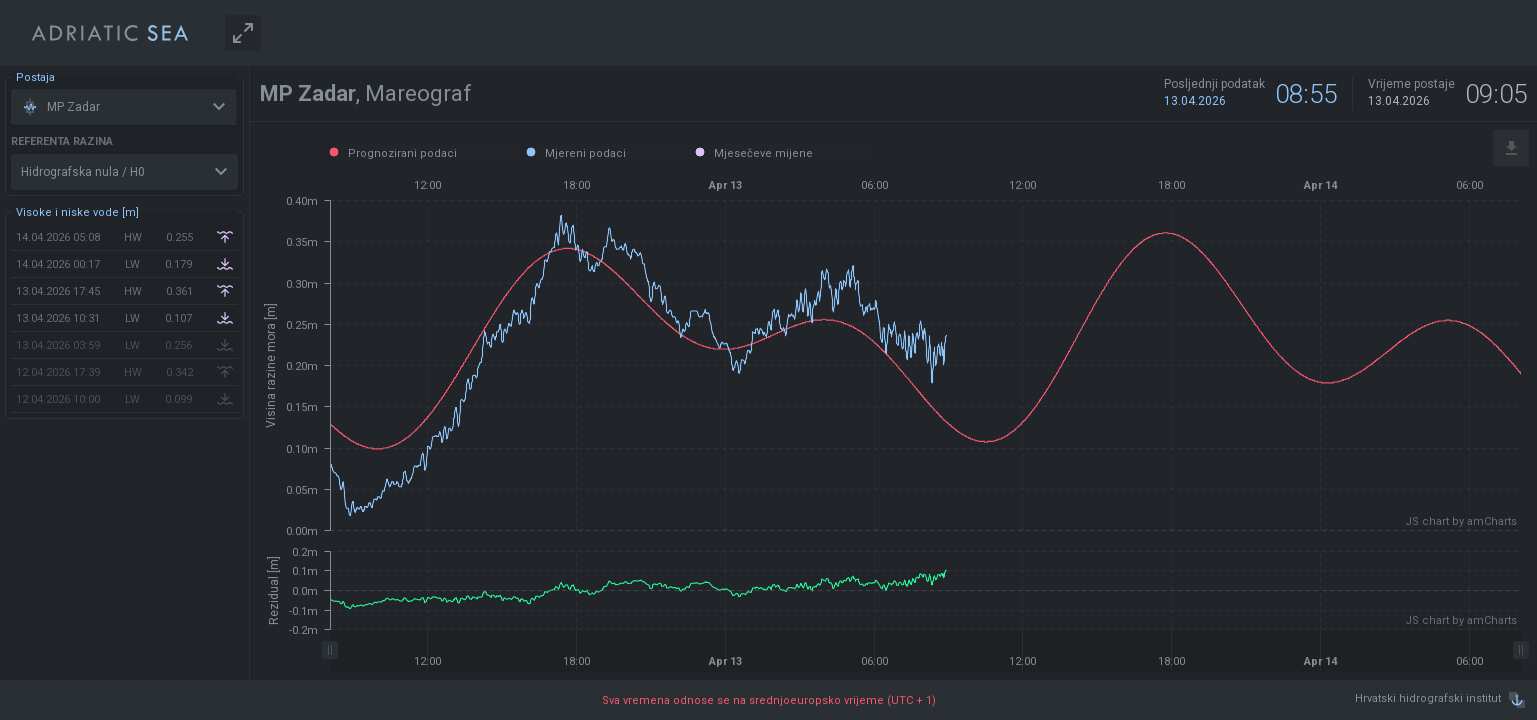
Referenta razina (62, 141)
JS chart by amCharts (1461, 521)
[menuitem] (925, 651)
